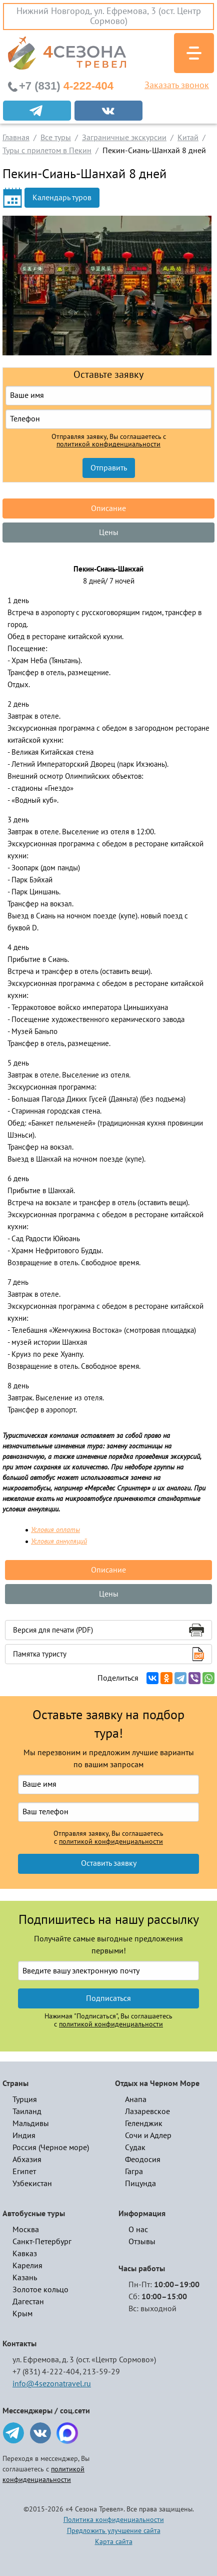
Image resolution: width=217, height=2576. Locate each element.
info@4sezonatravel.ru (51, 2383)
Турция (24, 2099)
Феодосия (142, 2159)
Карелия (27, 2265)
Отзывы (142, 2241)
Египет (24, 2171)
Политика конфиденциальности (114, 2519)
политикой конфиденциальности (108, 444)
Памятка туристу (39, 1654)
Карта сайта (113, 2541)
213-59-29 (101, 2371)
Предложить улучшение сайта (113, 2530)
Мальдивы (30, 2123)
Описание (108, 508)
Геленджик (143, 2123)
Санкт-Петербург (42, 2241)
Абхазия (27, 2159)
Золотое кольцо (40, 2289)
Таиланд (27, 2111)
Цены (108, 532)
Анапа (135, 2099)
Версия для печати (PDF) (53, 1630)
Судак (135, 2147)
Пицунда (140, 2183)
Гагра (134, 2171)
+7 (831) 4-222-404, (46, 2371)
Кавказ (24, 2253)
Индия (24, 2135)
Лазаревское (147, 2111)
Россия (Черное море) (50, 2147)
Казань (24, 2277)
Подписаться (108, 1998)
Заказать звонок (176, 85)
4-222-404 (66, 86)
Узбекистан (32, 2183)
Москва (25, 2229)
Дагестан (28, 2301)
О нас (138, 2229)
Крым (22, 2313)
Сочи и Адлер (148, 2135)
